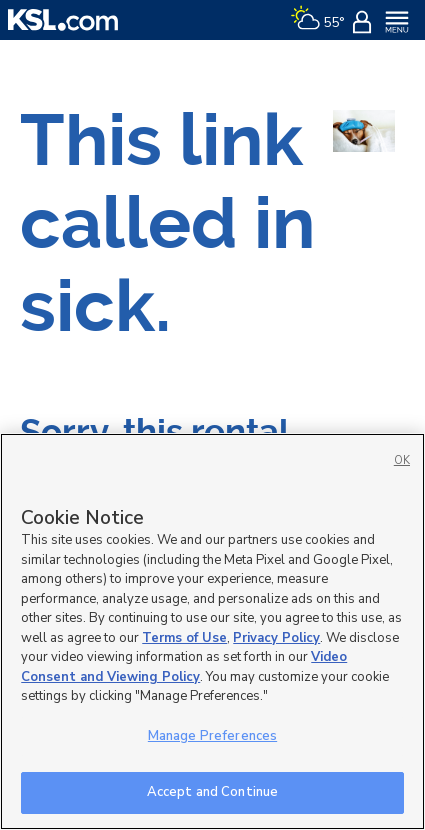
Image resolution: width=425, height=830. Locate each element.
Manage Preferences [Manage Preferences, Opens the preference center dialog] (212, 736)
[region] (212, 631)
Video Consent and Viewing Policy (184, 667)
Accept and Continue (212, 792)
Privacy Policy (276, 638)
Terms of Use (184, 638)
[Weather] (317, 20)
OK (402, 460)
